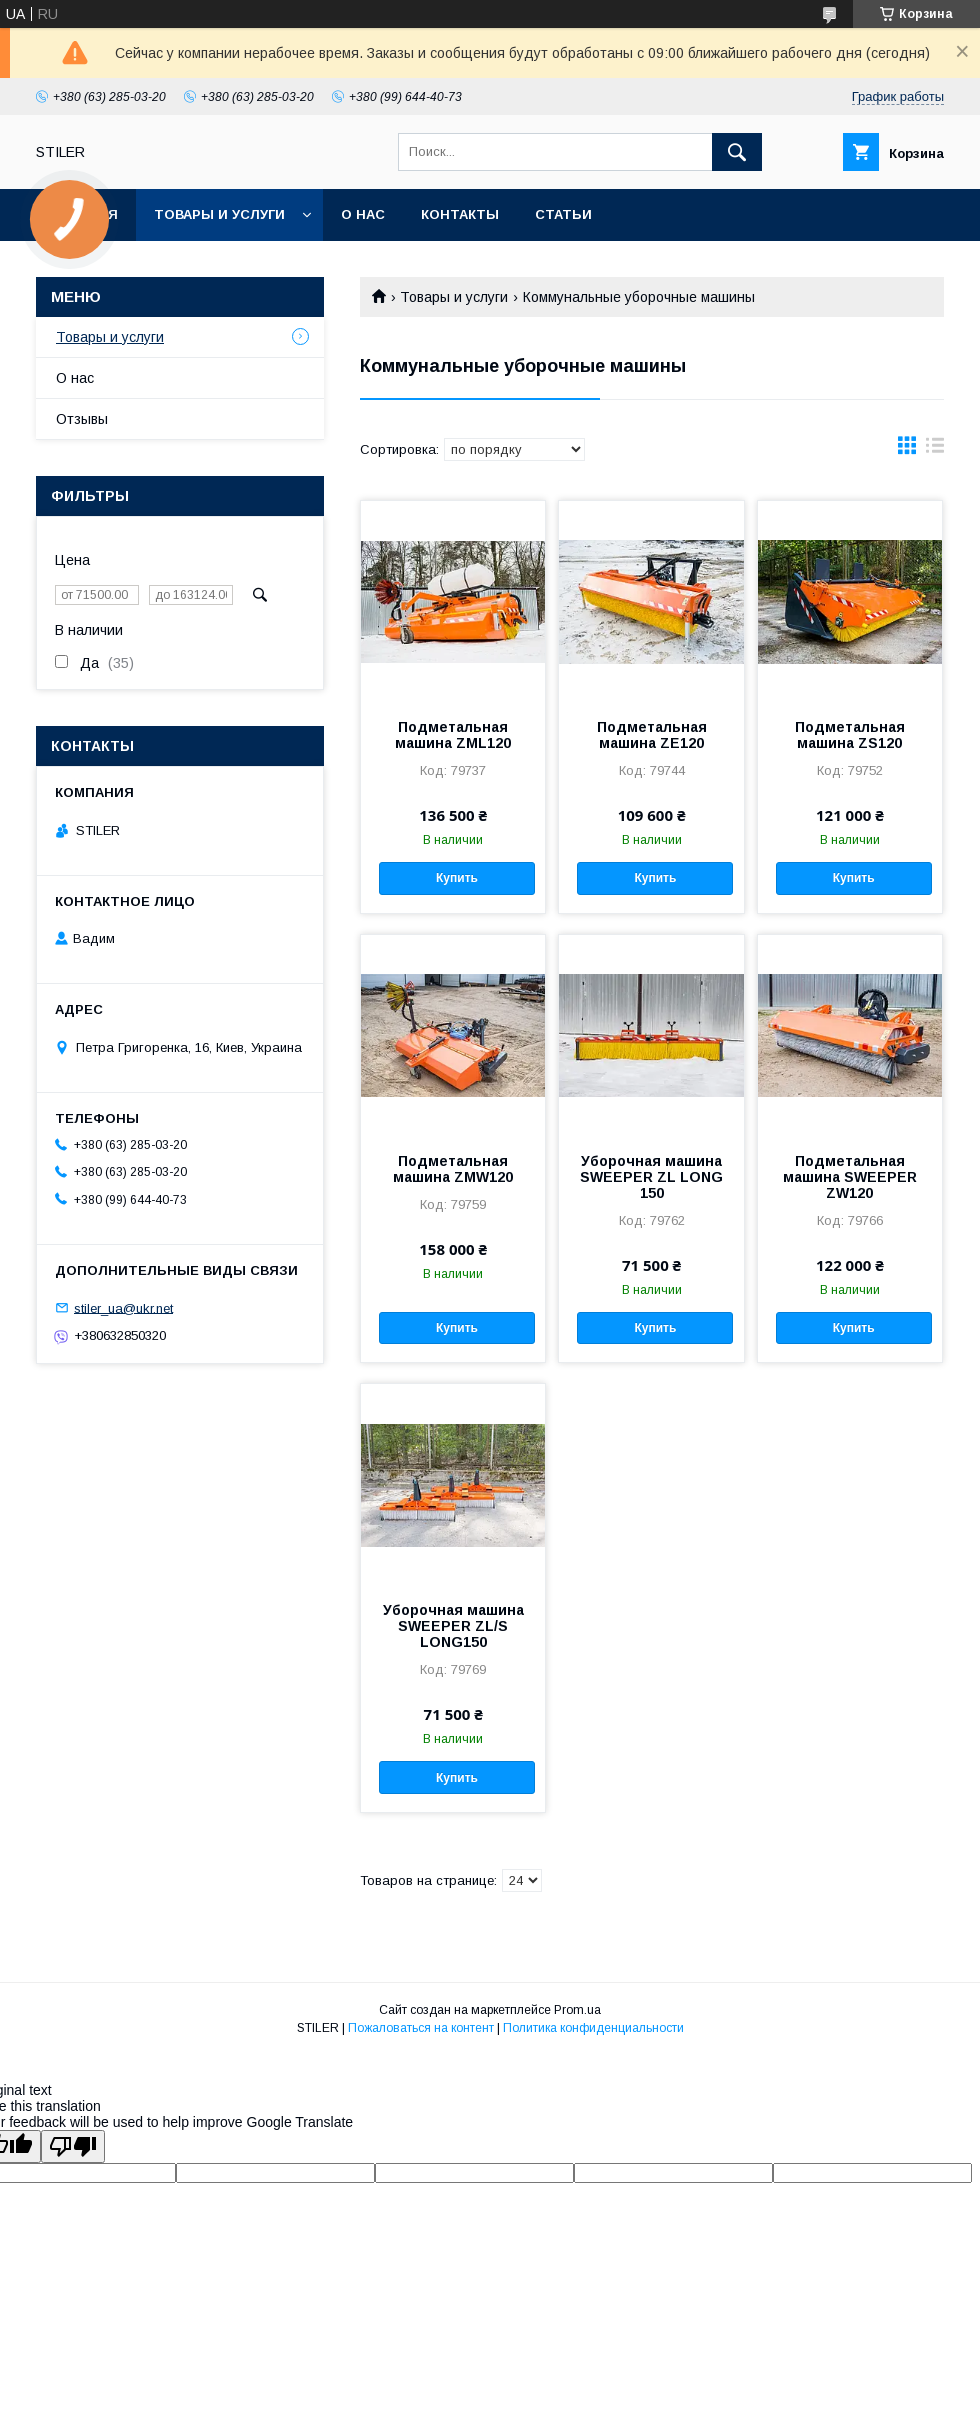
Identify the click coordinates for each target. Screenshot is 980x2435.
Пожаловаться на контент (421, 2028)
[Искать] (737, 152)
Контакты (460, 214)
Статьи (563, 214)
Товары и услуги (219, 214)
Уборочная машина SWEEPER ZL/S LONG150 (453, 1626)
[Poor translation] (73, 2146)
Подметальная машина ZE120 (652, 735)
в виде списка (935, 450)
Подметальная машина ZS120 (850, 735)
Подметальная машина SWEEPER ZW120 (850, 1177)
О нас (363, 214)
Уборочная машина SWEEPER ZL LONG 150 (651, 1177)
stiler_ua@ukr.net (123, 1307)
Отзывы (82, 419)
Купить (457, 878)
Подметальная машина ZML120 (453, 735)
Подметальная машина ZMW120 (453, 1169)
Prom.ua (577, 2010)
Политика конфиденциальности (593, 2028)
